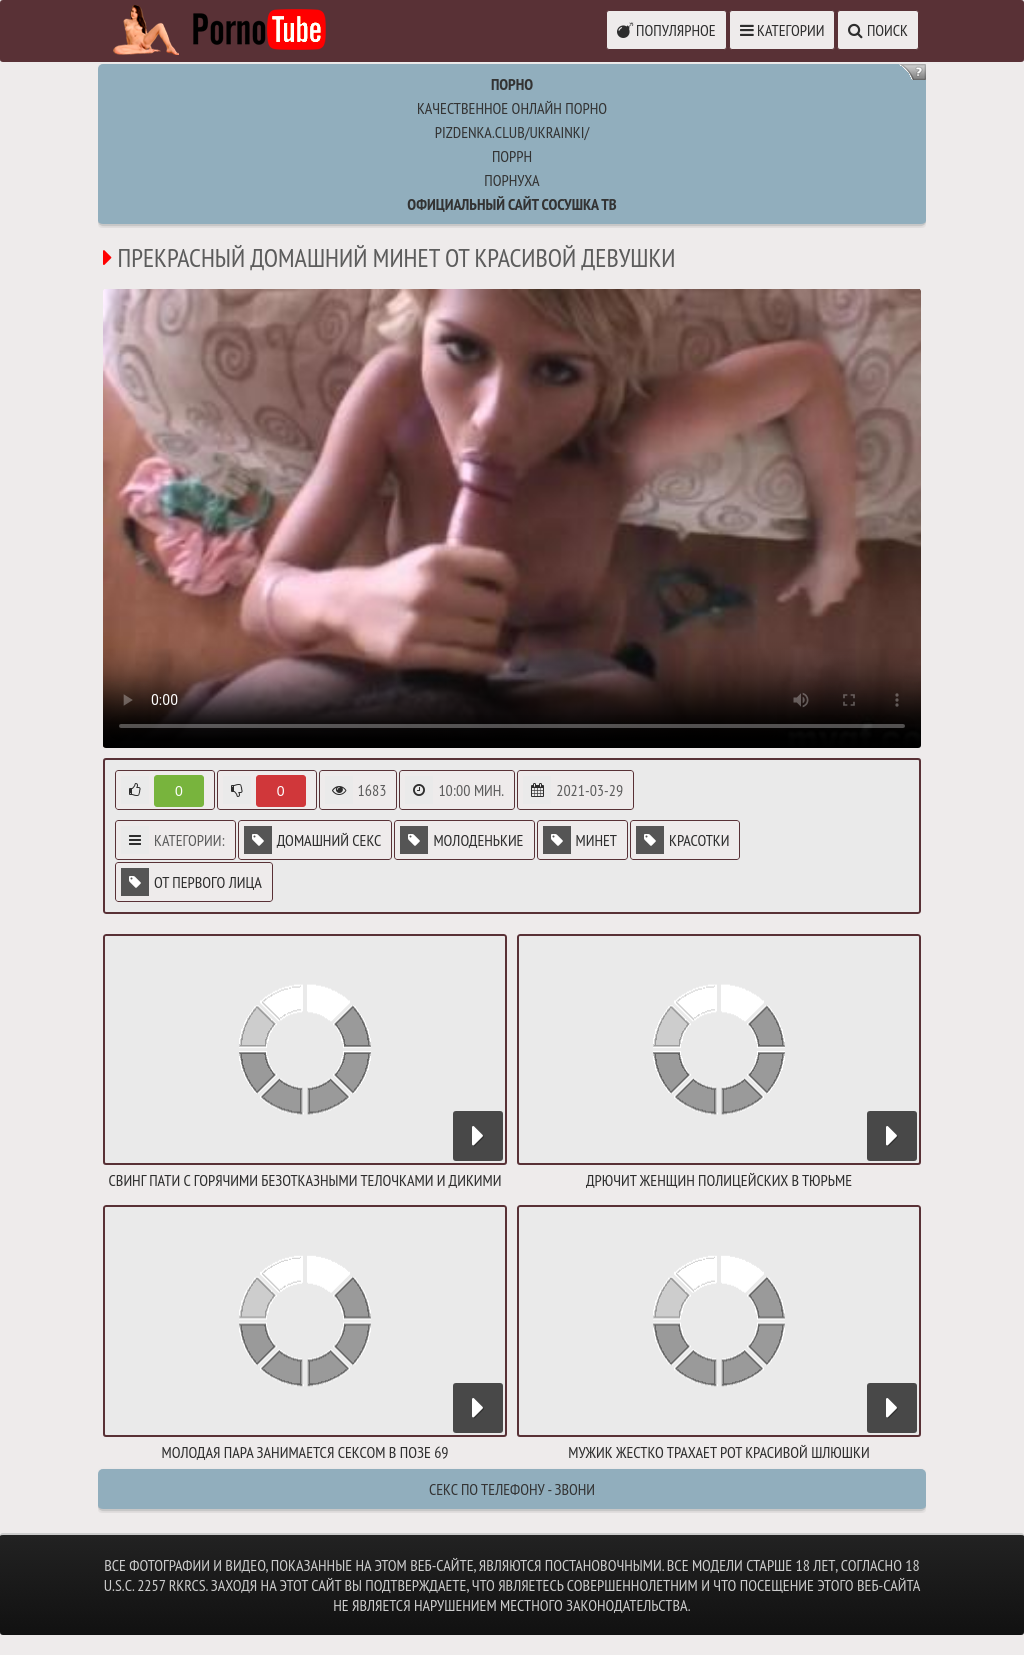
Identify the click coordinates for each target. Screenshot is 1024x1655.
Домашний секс (313, 840)
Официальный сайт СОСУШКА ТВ (511, 204)
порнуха (511, 180)
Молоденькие (461, 840)
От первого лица (191, 882)
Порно (512, 84)
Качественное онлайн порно (512, 108)
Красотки (682, 840)
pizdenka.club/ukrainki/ (512, 132)
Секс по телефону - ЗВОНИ (512, 1489)
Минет (580, 840)
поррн (512, 156)
